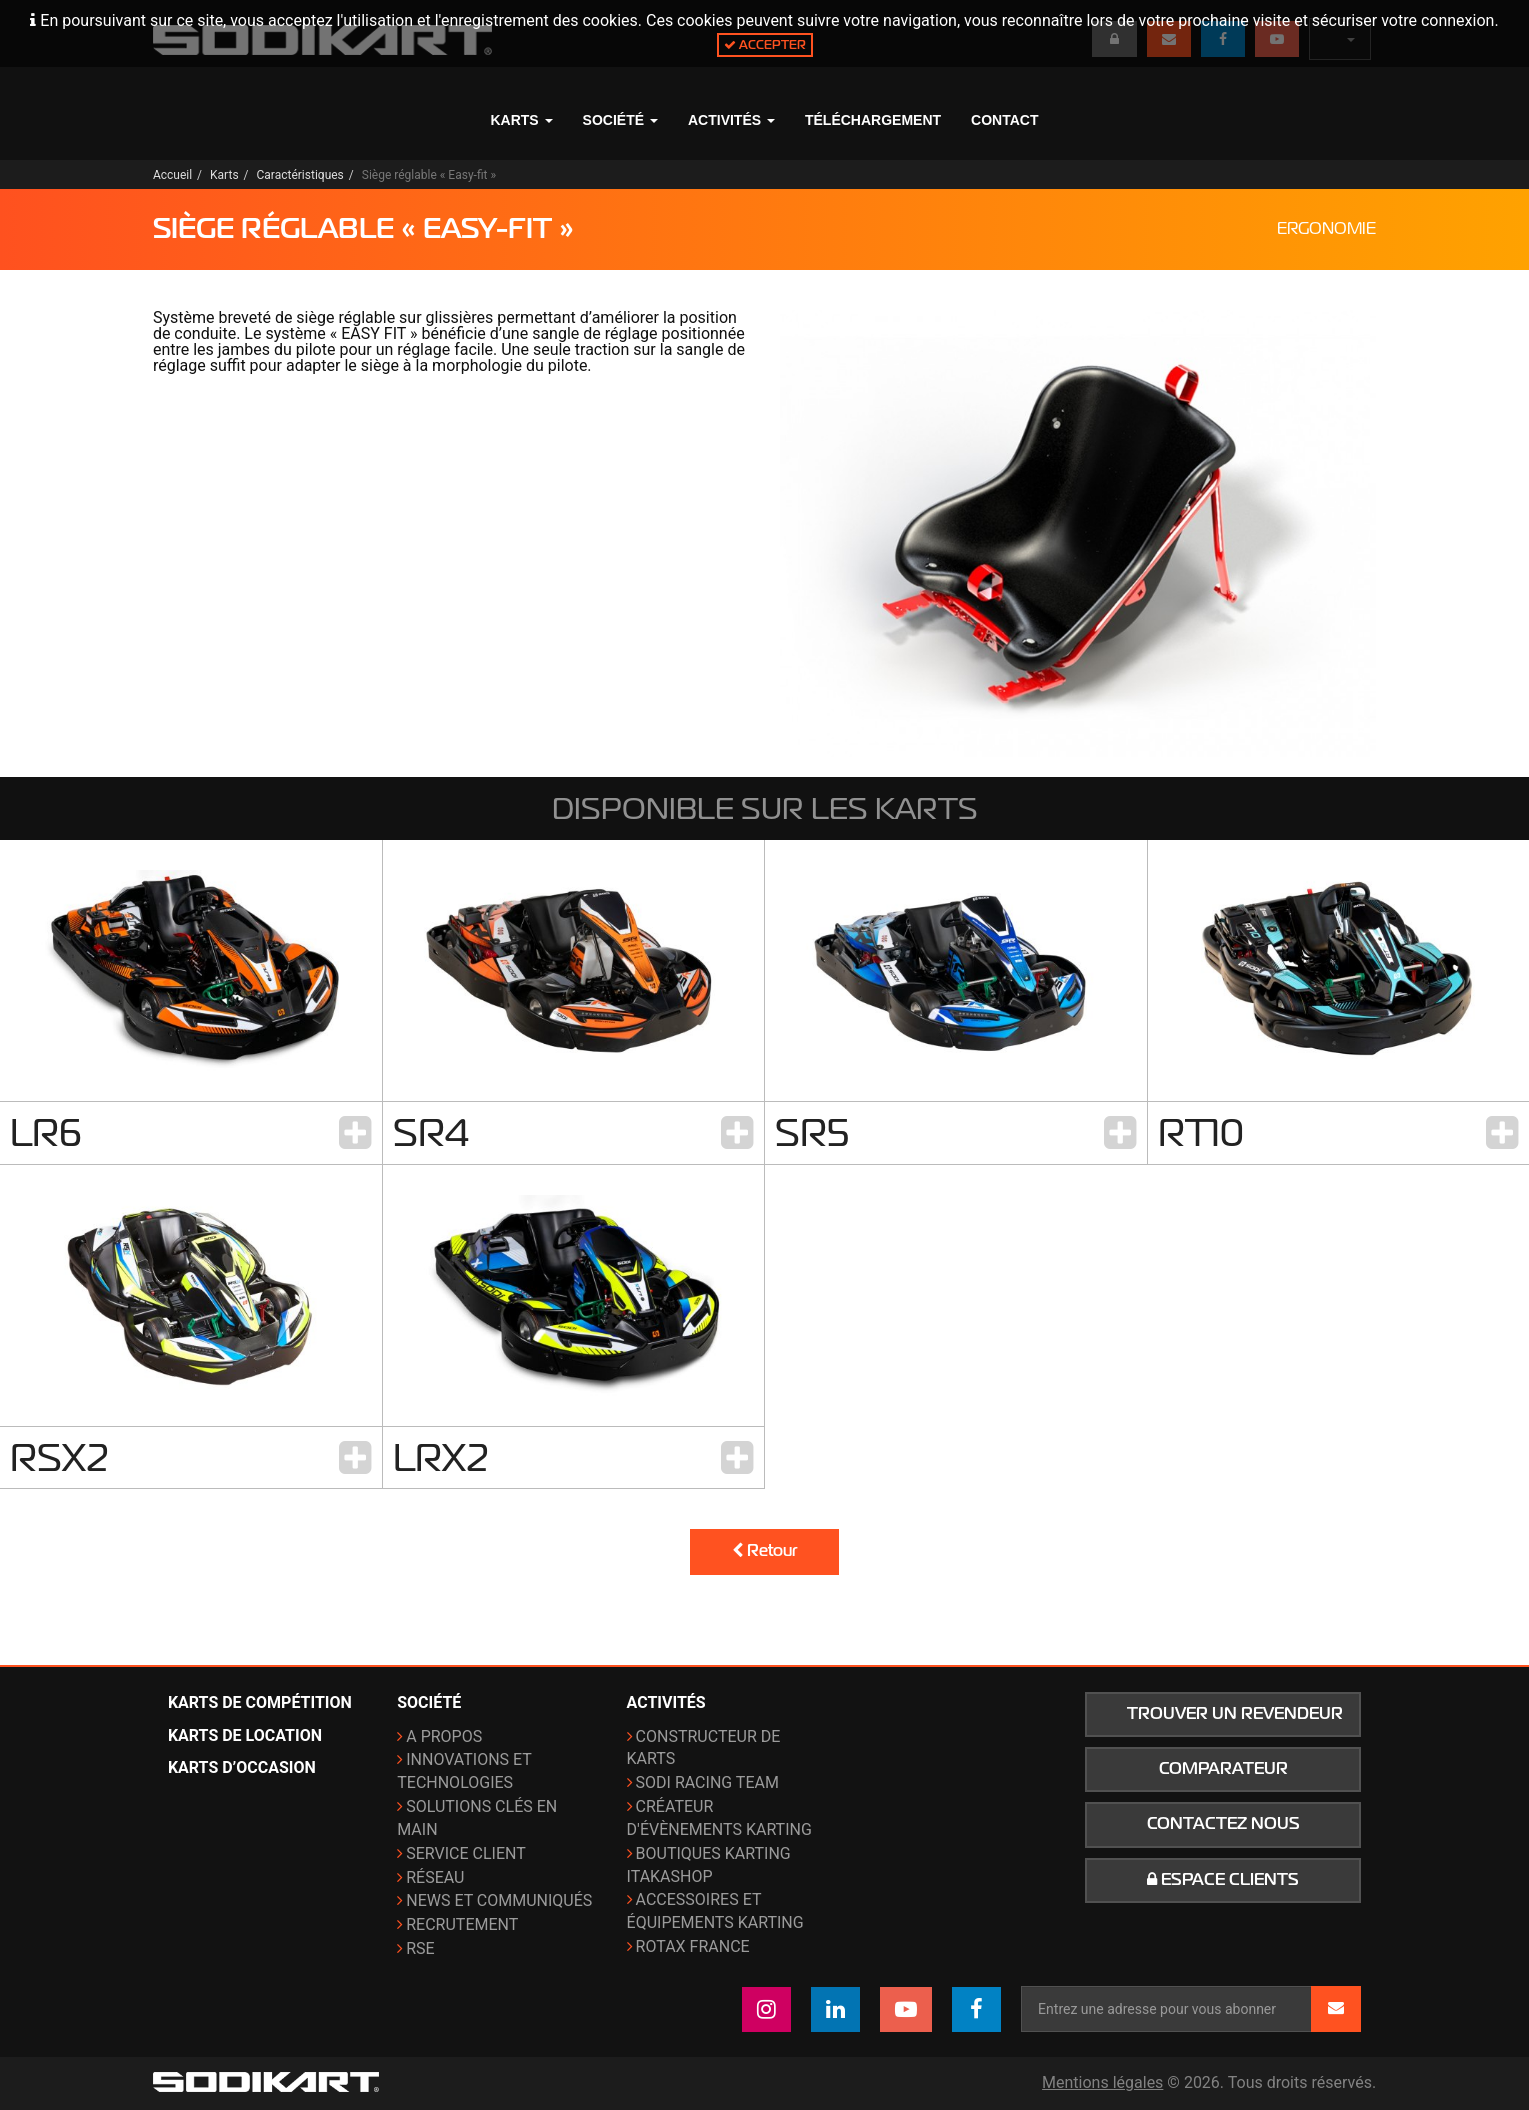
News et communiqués (499, 1900)
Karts (224, 175)
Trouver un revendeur (1235, 1714)
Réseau (435, 1877)
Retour (764, 1551)
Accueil (172, 175)
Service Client (466, 1853)
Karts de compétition (260, 1702)
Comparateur (1223, 1769)
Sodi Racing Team (707, 1782)
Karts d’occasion (242, 1767)
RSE (420, 1948)
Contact (1004, 120)
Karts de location (245, 1735)
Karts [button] (521, 120)
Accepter (765, 44)
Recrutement (462, 1924)
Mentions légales (1102, 2082)
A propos (444, 1736)
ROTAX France (693, 1946)
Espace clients (1223, 1880)
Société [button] (620, 120)
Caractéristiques (300, 175)
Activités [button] (731, 120)
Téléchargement (873, 120)
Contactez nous (1223, 1824)
